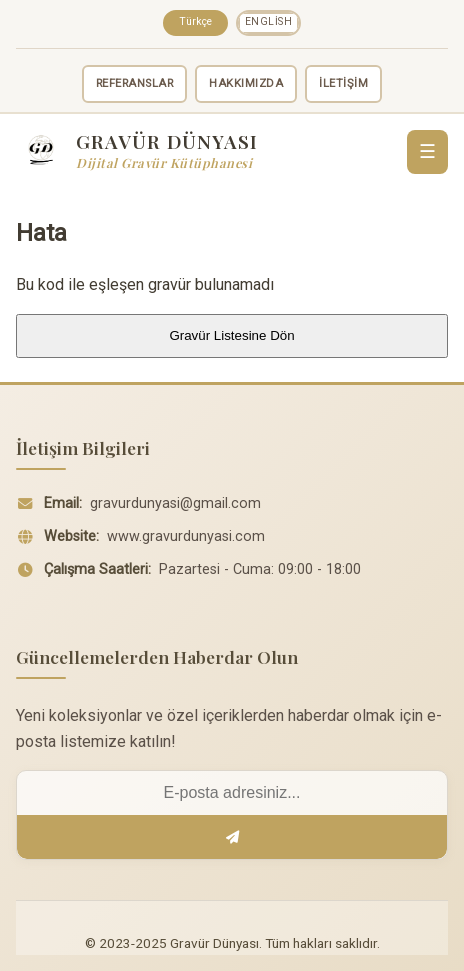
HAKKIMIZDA (246, 83)
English (269, 21)
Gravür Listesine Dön (231, 335)
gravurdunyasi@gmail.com (175, 503)
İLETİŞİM (343, 83)
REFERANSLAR (135, 83)
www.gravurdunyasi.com (186, 536)
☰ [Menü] (427, 151)
